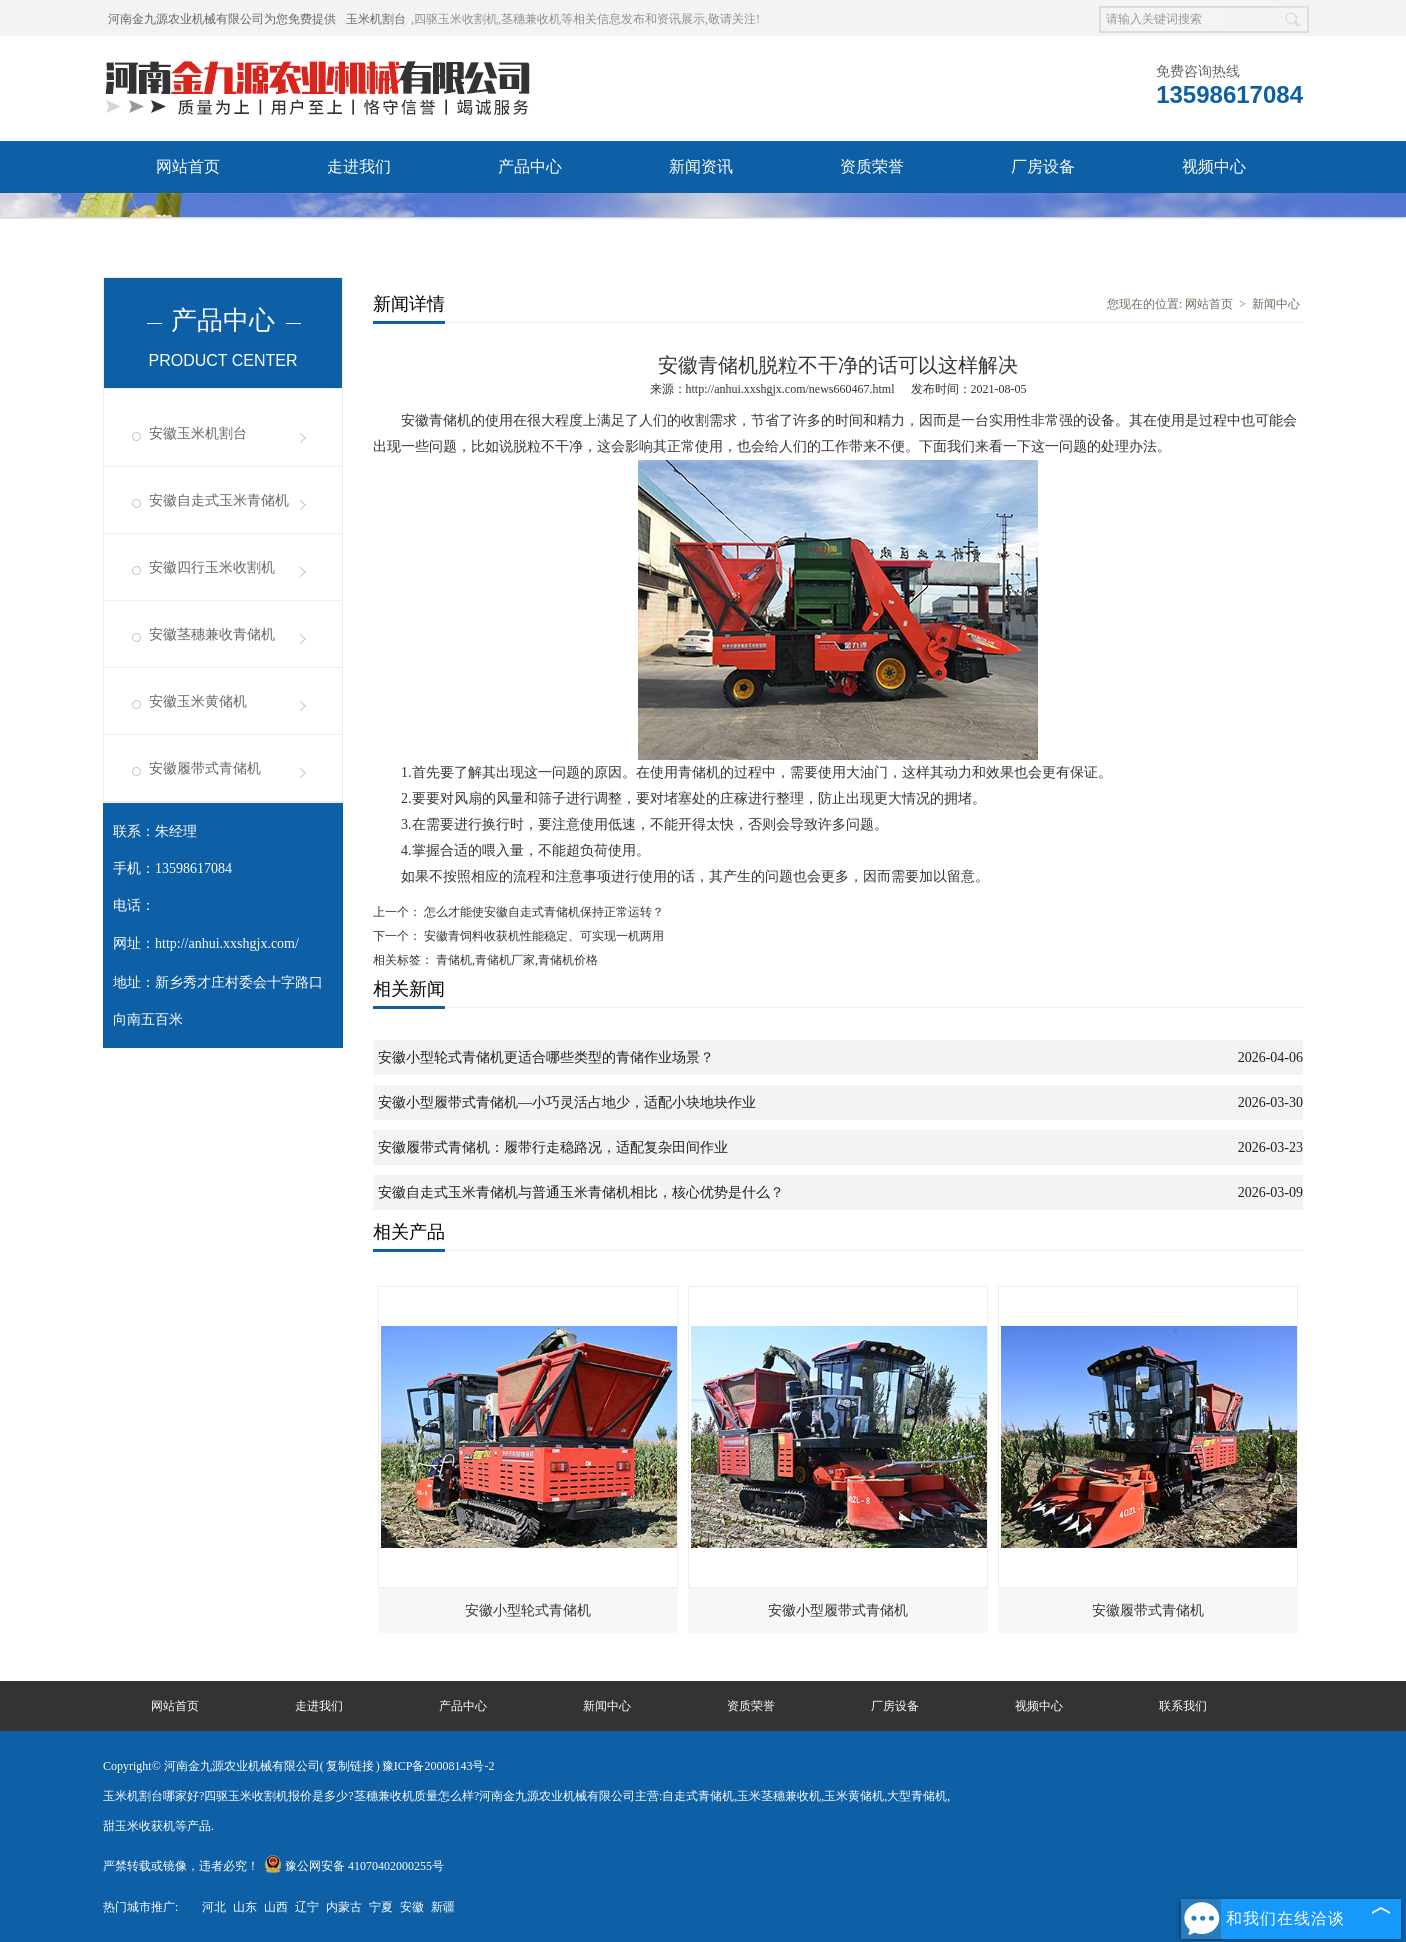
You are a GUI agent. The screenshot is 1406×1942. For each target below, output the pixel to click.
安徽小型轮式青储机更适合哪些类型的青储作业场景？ (546, 1057)
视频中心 (1214, 166)
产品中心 (530, 166)
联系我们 (359, 218)
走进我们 (359, 166)
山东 (245, 1907)
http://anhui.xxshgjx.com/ (227, 943)
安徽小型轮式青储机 (528, 1610)
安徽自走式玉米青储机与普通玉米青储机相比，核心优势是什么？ (581, 1192)
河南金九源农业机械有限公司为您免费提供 (222, 19)
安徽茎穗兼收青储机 (212, 634)
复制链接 (350, 1766)
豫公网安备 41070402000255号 (354, 1866)
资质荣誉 (872, 166)
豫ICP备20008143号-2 (438, 1766)
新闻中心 (1276, 304)
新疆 (443, 1907)
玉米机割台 (376, 19)
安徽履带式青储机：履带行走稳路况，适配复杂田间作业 (553, 1147)
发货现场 (188, 218)
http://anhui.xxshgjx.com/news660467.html (790, 389)
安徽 (412, 1907)
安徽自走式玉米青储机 (219, 500)
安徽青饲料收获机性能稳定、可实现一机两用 (542, 936)
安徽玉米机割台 (198, 433)
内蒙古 (344, 1907)
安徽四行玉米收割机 (212, 567)
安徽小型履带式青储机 (838, 1610)
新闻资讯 (701, 166)
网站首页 (188, 166)
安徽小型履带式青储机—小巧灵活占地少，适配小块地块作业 (567, 1102)
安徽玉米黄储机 (198, 701)
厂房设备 (1043, 166)
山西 (276, 1907)
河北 (214, 1907)
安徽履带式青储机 (205, 768)
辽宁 (307, 1907)
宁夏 (381, 1907)
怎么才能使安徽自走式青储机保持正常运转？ (542, 912)
